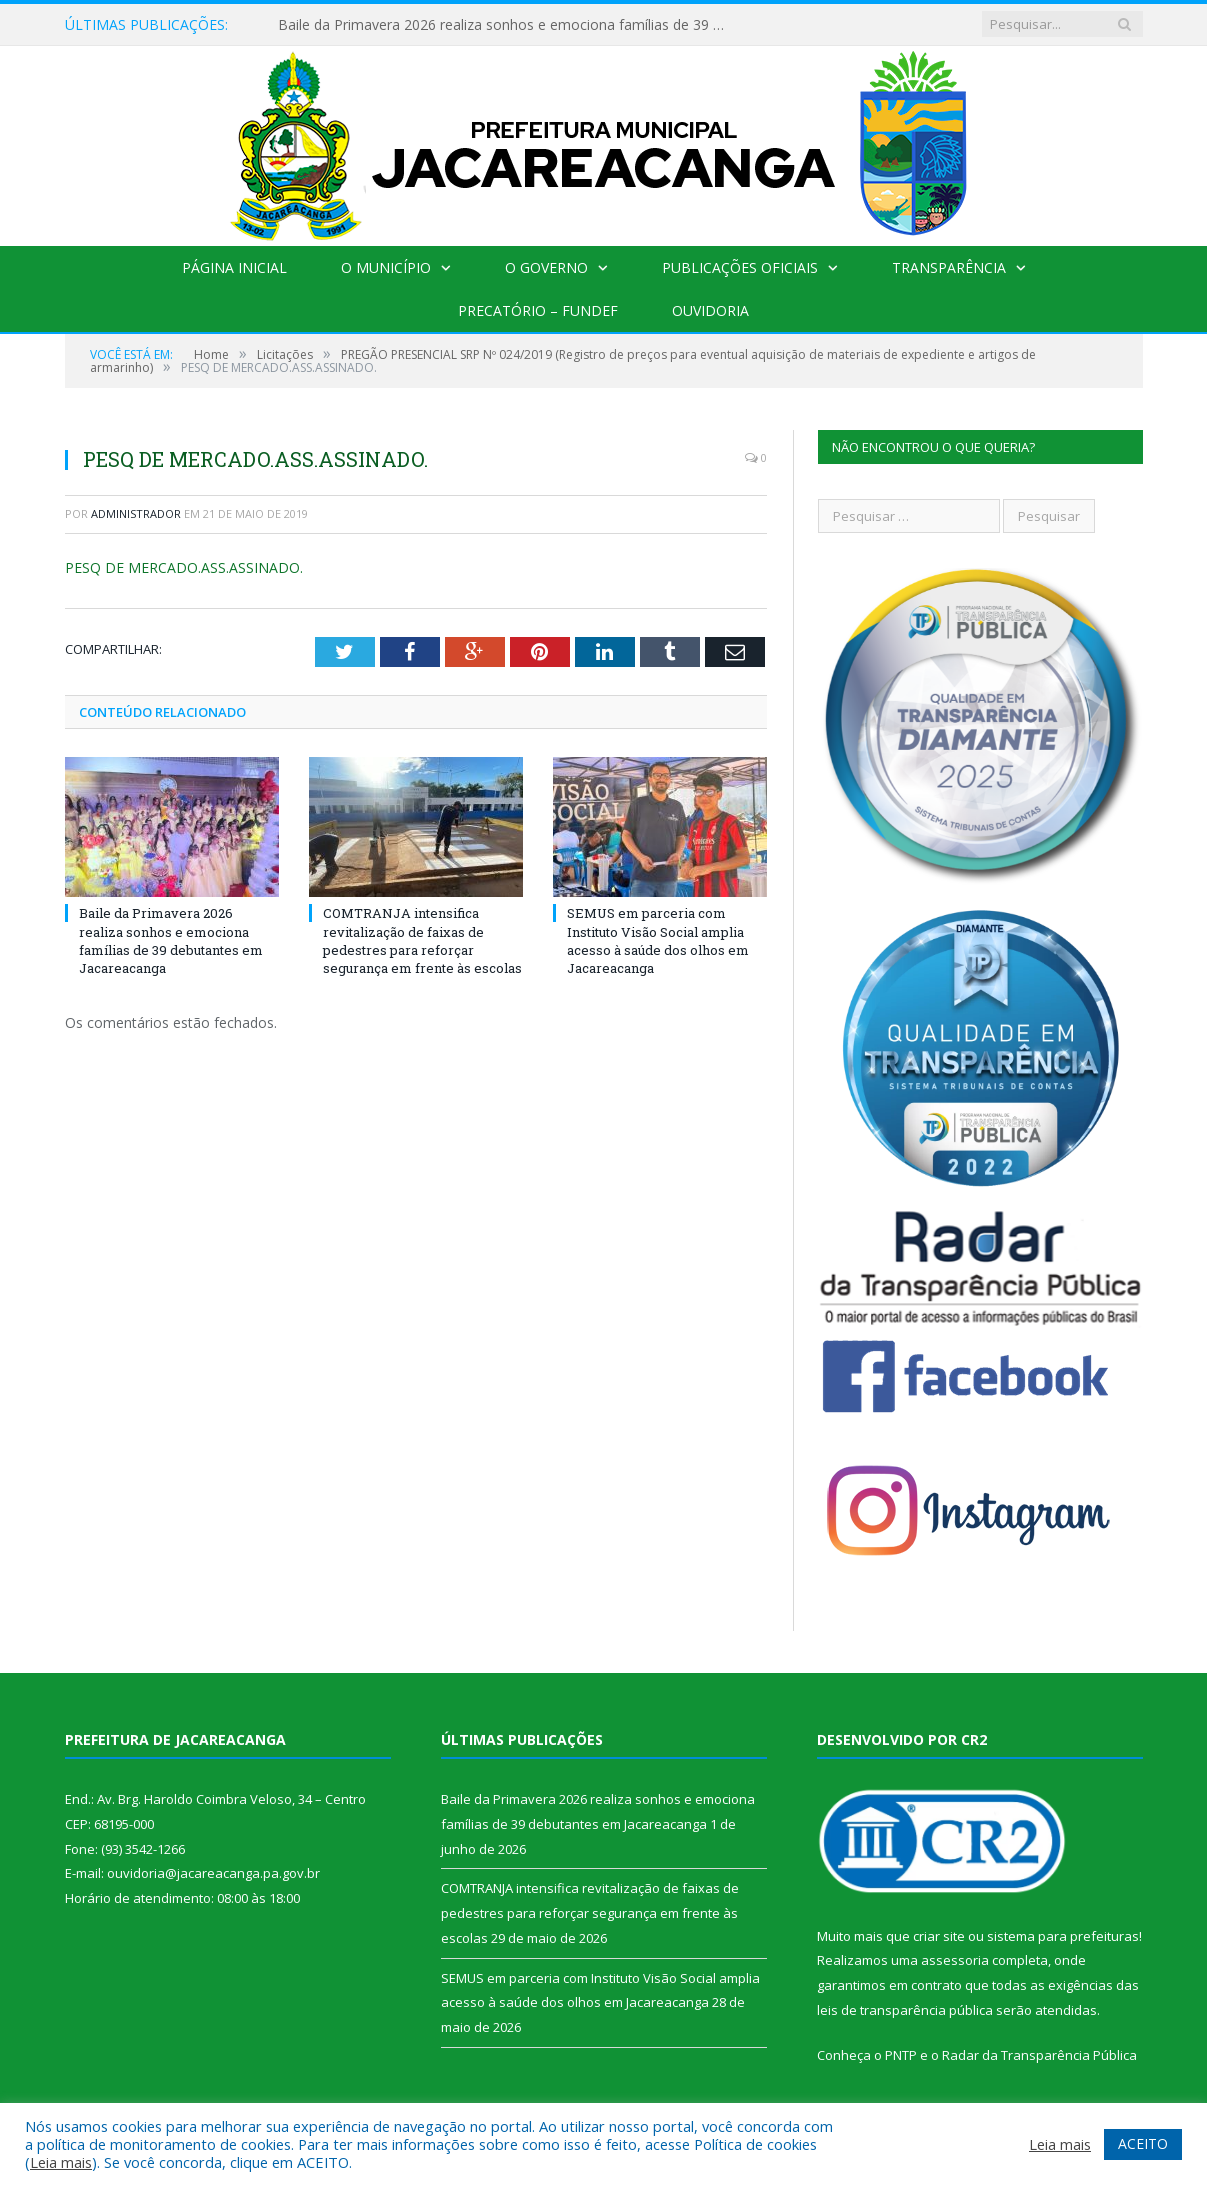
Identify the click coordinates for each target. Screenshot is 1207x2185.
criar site (939, 1936)
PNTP (901, 2055)
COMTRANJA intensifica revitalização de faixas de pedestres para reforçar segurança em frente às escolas (422, 940)
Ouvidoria (710, 310)
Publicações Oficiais (740, 267)
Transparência (949, 267)
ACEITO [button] (1143, 2143)
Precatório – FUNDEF (538, 310)
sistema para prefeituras (1063, 1936)
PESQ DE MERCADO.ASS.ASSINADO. (184, 567)
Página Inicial (234, 267)
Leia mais (61, 2162)
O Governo (546, 267)
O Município (386, 267)
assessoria (955, 1960)
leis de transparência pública (905, 2010)
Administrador (136, 513)
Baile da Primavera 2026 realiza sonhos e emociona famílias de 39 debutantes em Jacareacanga (508, 25)
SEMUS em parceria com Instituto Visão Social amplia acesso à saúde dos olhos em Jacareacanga (658, 940)
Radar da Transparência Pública (1039, 2055)
